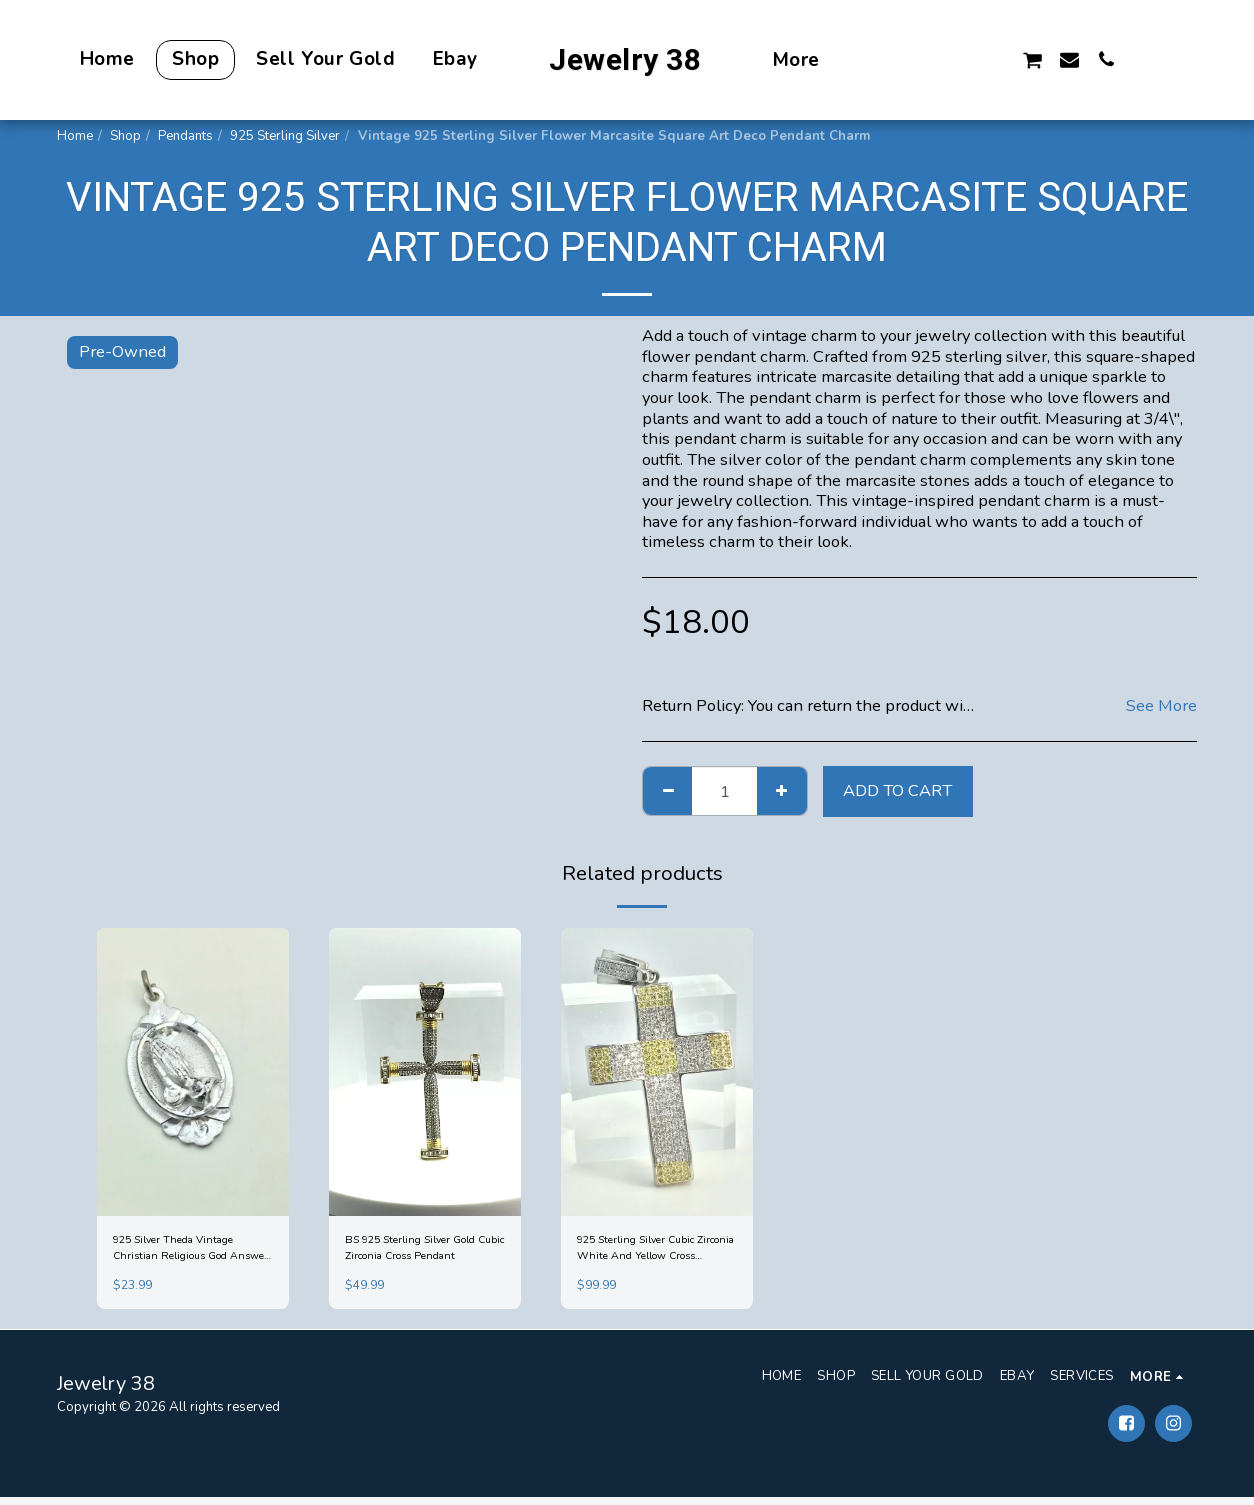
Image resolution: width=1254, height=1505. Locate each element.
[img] (193, 1072)
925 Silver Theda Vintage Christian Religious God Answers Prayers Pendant (190, 1252)
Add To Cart (897, 790)
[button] (920, 59)
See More (1161, 706)
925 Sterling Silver (285, 136)
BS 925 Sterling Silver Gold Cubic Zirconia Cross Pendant (422, 1252)
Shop (125, 136)
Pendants (185, 136)
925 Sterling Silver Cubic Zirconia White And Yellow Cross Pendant (656, 1252)
